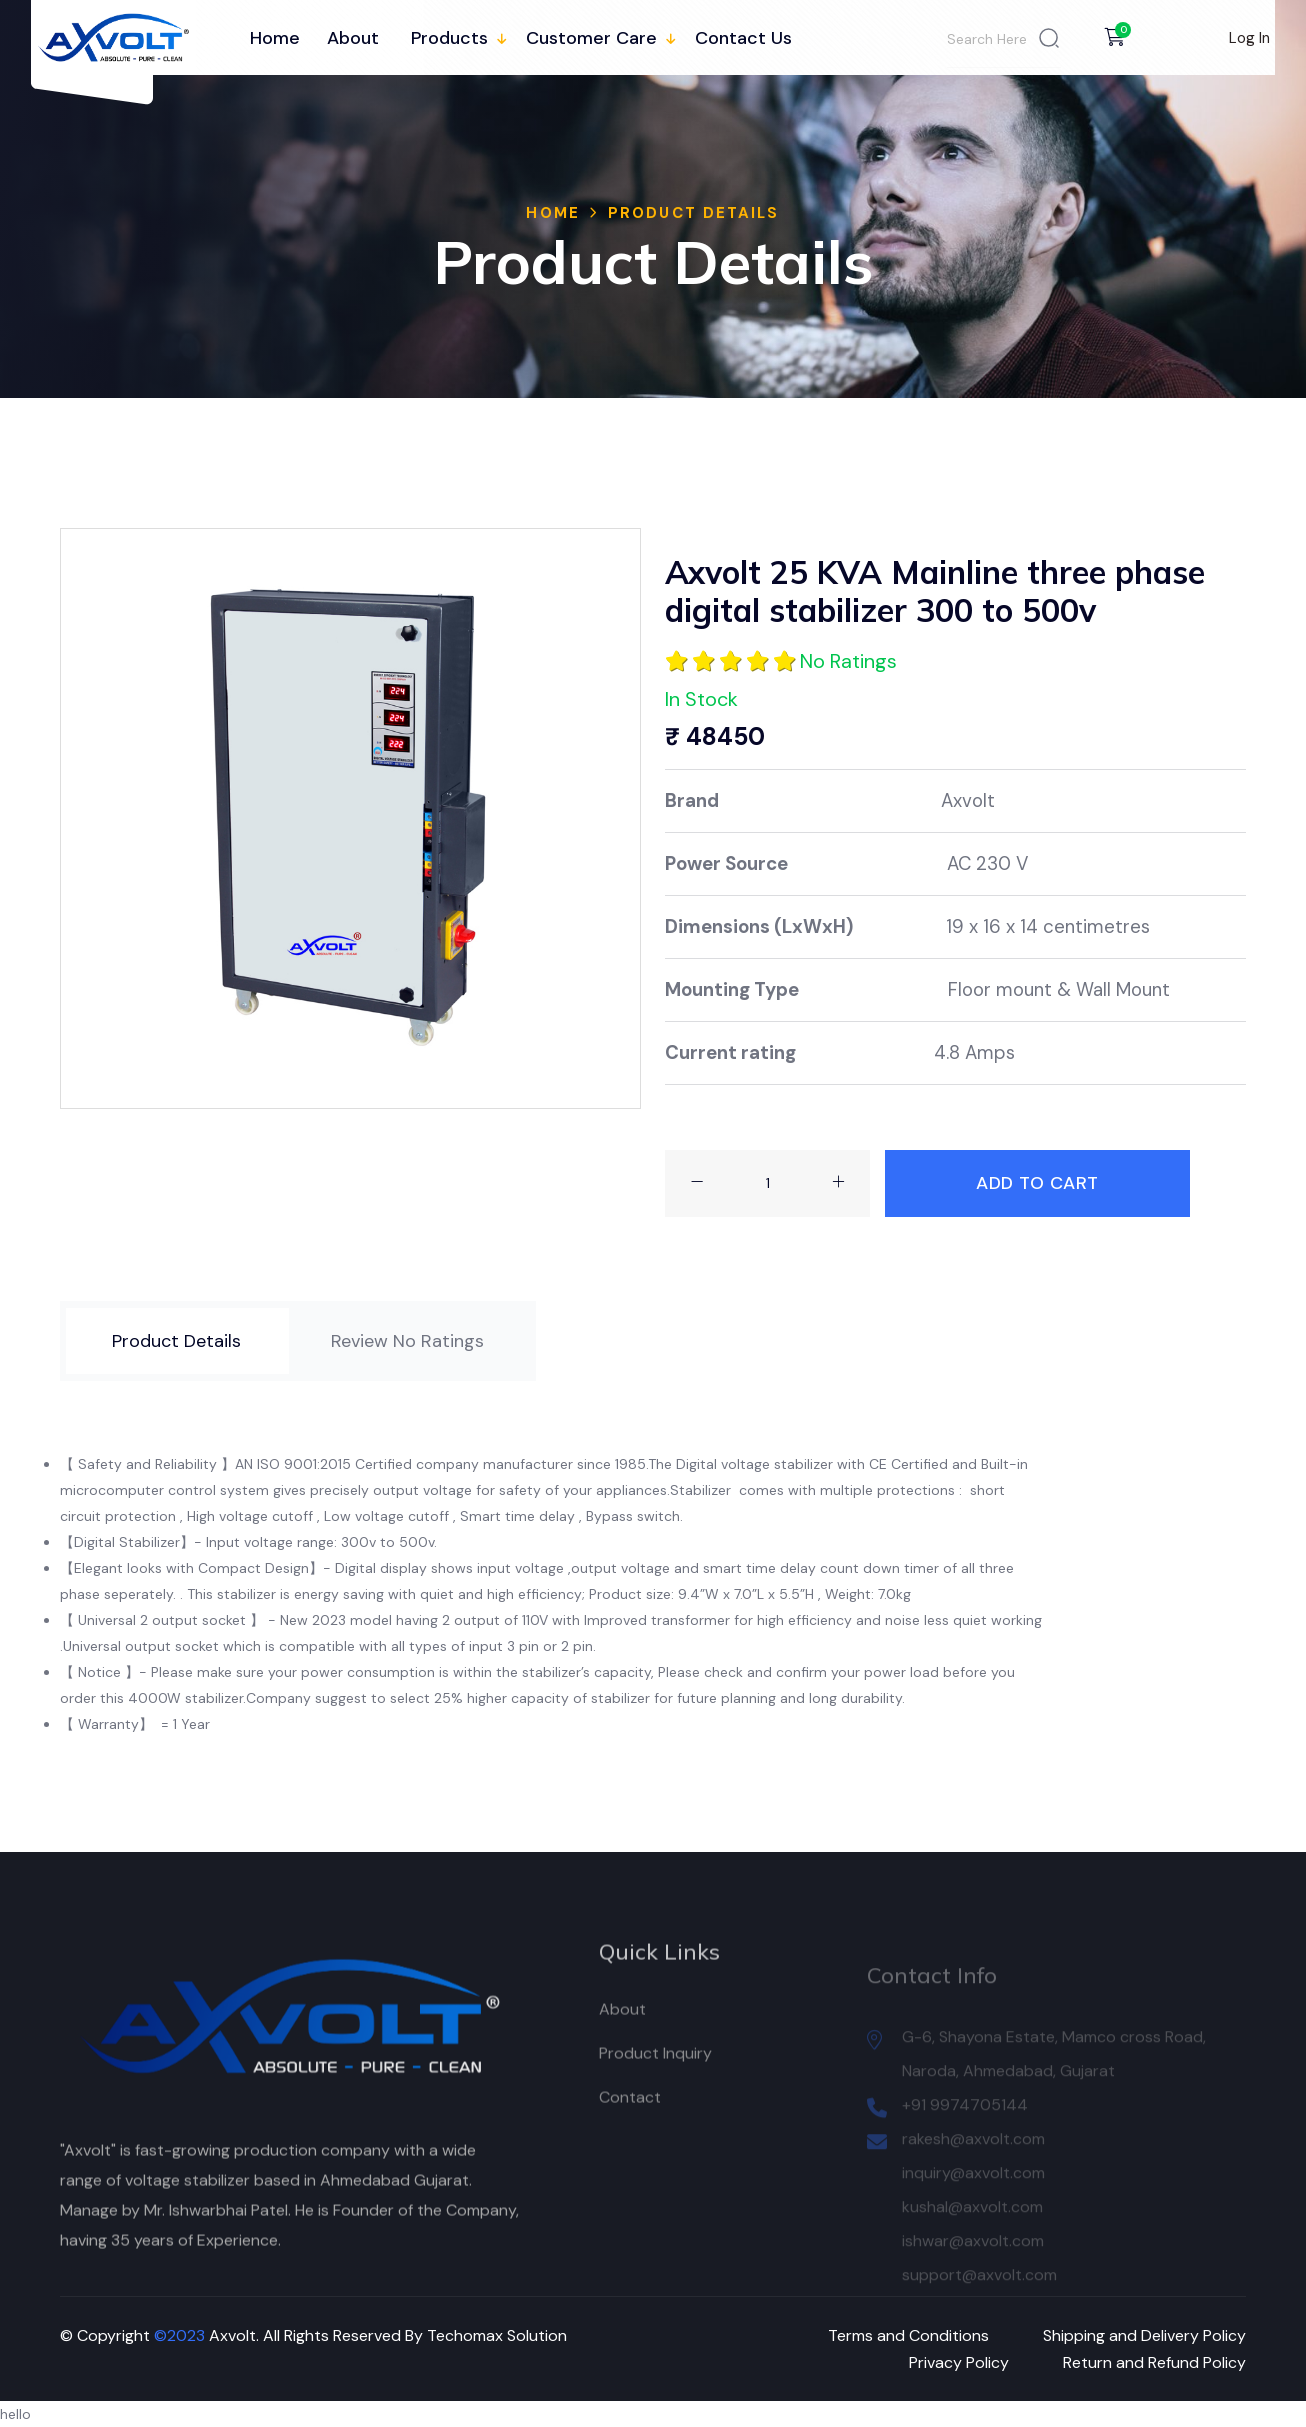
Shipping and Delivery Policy (1144, 2335)
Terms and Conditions (908, 2335)
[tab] (176, 1341)
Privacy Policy (959, 2362)
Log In (1249, 38)
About (353, 38)
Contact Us (743, 38)
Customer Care (591, 38)
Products (449, 38)
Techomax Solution (497, 2335)
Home (275, 38)
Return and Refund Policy (1154, 2362)
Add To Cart (1037, 1183)
